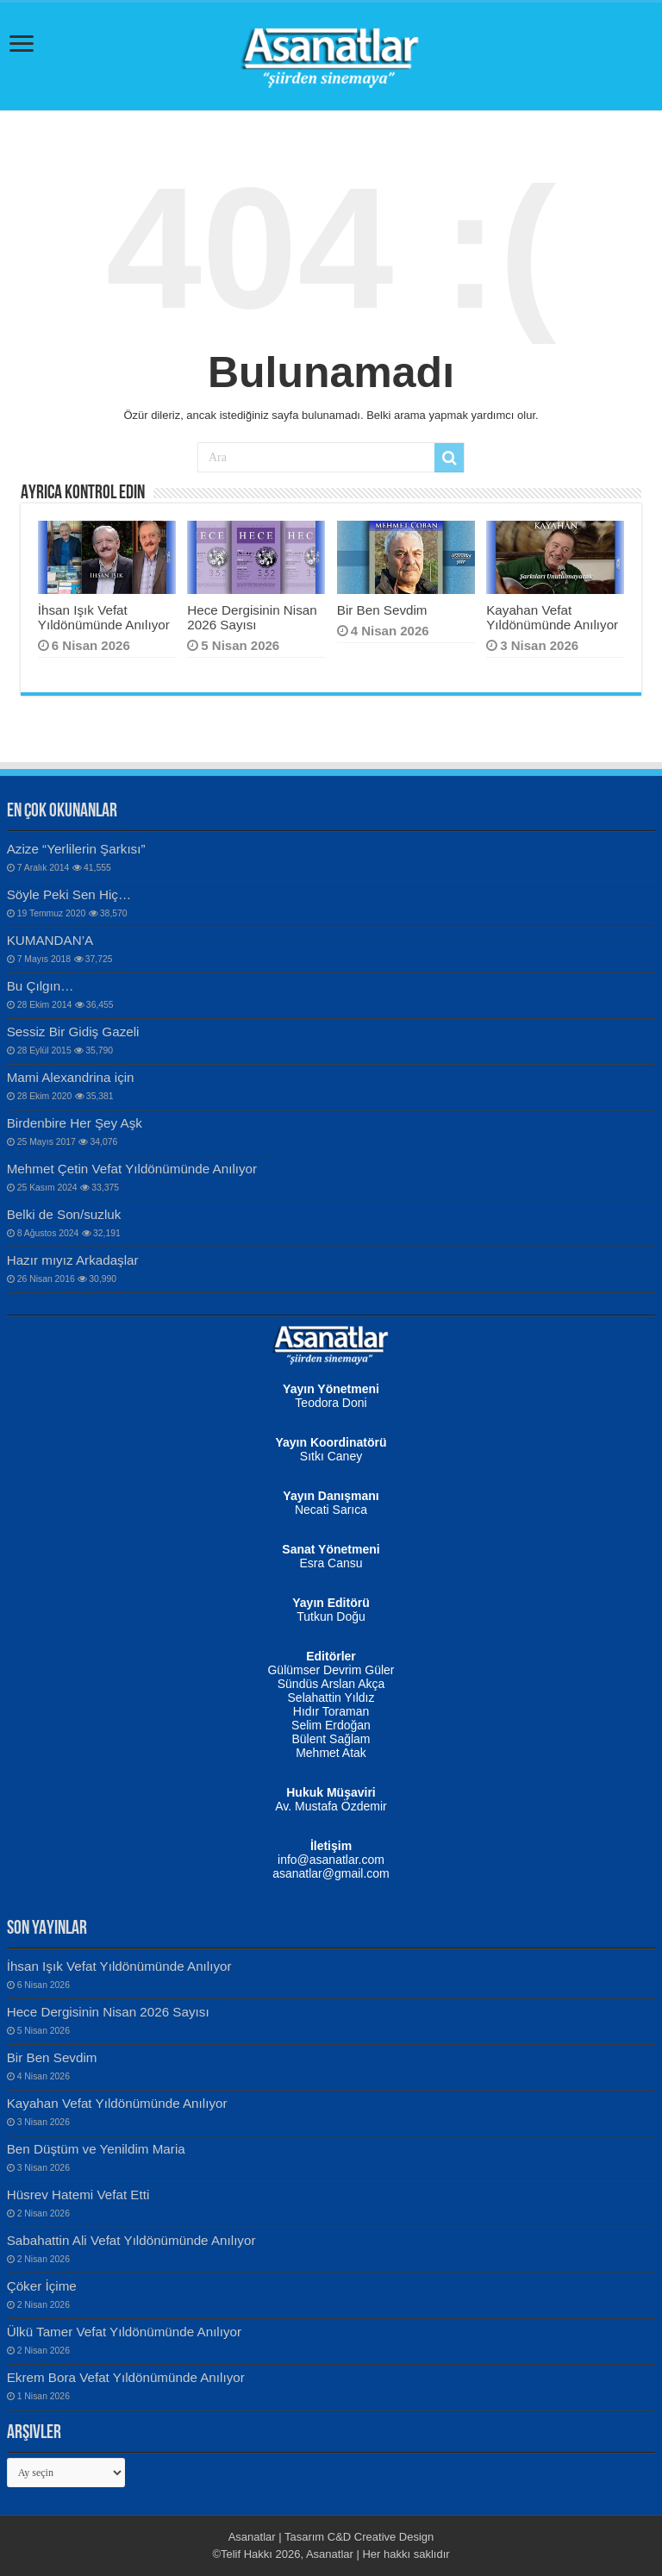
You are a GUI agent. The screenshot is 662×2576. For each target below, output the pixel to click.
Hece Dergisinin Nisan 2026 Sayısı (251, 617)
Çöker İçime (42, 2286)
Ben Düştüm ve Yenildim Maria (96, 2148)
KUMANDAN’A (50, 940)
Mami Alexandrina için (70, 1077)
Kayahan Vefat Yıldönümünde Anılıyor (552, 617)
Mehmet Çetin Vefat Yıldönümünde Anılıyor (132, 1168)
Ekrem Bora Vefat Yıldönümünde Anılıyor (126, 2377)
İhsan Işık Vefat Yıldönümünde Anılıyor (104, 617)
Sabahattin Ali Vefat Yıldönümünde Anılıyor (131, 2240)
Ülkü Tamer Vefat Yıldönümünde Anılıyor (124, 2331)
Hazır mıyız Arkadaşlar (73, 1260)
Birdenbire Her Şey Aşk (74, 1123)
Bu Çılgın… (40, 986)
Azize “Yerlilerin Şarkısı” (76, 848)
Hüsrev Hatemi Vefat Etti (78, 2194)
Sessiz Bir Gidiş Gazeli (73, 1031)
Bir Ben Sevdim (382, 610)
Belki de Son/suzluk (64, 1214)
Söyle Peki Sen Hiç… (69, 894)
